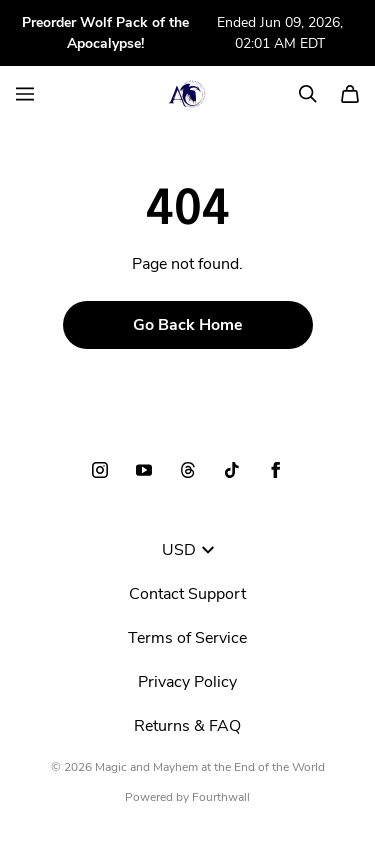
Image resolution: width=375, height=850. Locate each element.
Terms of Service (187, 638)
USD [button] (188, 550)
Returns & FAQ (187, 726)
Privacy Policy (187, 682)
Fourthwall (221, 797)
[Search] (308, 94)
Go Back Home (188, 325)
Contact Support (187, 594)
